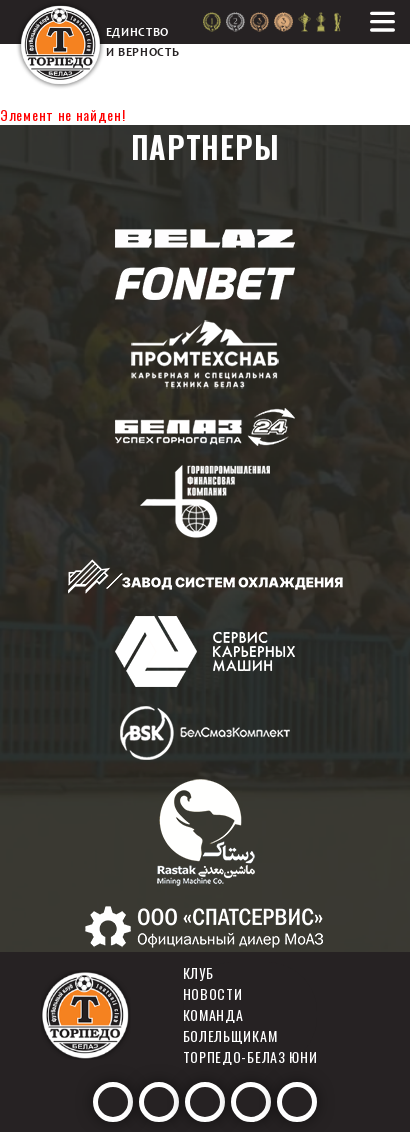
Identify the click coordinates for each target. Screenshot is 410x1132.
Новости (213, 993)
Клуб (198, 972)
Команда (213, 1014)
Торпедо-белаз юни (250, 1056)
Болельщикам (230, 1035)
